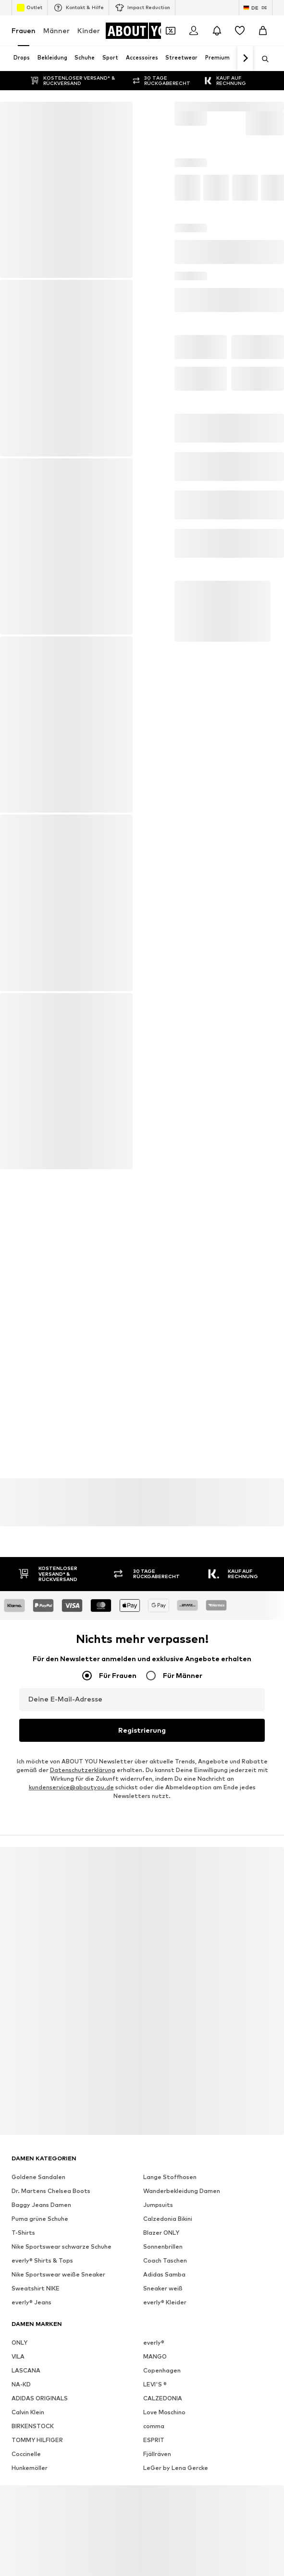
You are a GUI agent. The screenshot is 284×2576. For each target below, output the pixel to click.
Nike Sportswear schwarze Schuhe (61, 2207)
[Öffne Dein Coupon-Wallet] (170, 30)
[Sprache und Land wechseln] (255, 7)
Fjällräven (157, 2414)
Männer (56, 30)
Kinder (88, 30)
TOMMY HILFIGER (37, 2400)
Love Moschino (164, 2372)
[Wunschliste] (240, 30)
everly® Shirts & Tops (42, 2221)
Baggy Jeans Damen (41, 2165)
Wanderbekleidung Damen (181, 2151)
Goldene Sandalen (38, 2137)
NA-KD (21, 2344)
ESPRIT (153, 2400)
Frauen (24, 30)
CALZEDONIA (162, 2358)
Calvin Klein (28, 2372)
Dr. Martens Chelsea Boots (51, 2151)
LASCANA (26, 2331)
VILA (18, 2317)
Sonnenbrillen (163, 2207)
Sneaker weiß (163, 2249)
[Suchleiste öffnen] (262, 59)
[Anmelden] (193, 30)
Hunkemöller (30, 2428)
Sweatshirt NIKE (36, 2249)
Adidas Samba (164, 2235)
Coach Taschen (165, 2221)
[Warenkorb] (263, 30)
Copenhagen (162, 2331)
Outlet (29, 8)
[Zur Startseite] (144, 31)
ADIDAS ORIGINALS (40, 2358)
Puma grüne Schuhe (40, 2179)
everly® (153, 2303)
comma (153, 2386)
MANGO (155, 2317)
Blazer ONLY (161, 2193)
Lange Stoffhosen (170, 2137)
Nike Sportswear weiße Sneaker (58, 2235)
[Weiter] (245, 58)
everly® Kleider (164, 2262)
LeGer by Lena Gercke (175, 2428)
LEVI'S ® (155, 2344)
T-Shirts (23, 2193)
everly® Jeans (31, 2262)
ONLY (19, 2303)
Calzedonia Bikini (167, 2179)
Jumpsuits (158, 2165)
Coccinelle (26, 2414)
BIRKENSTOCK (33, 2386)
